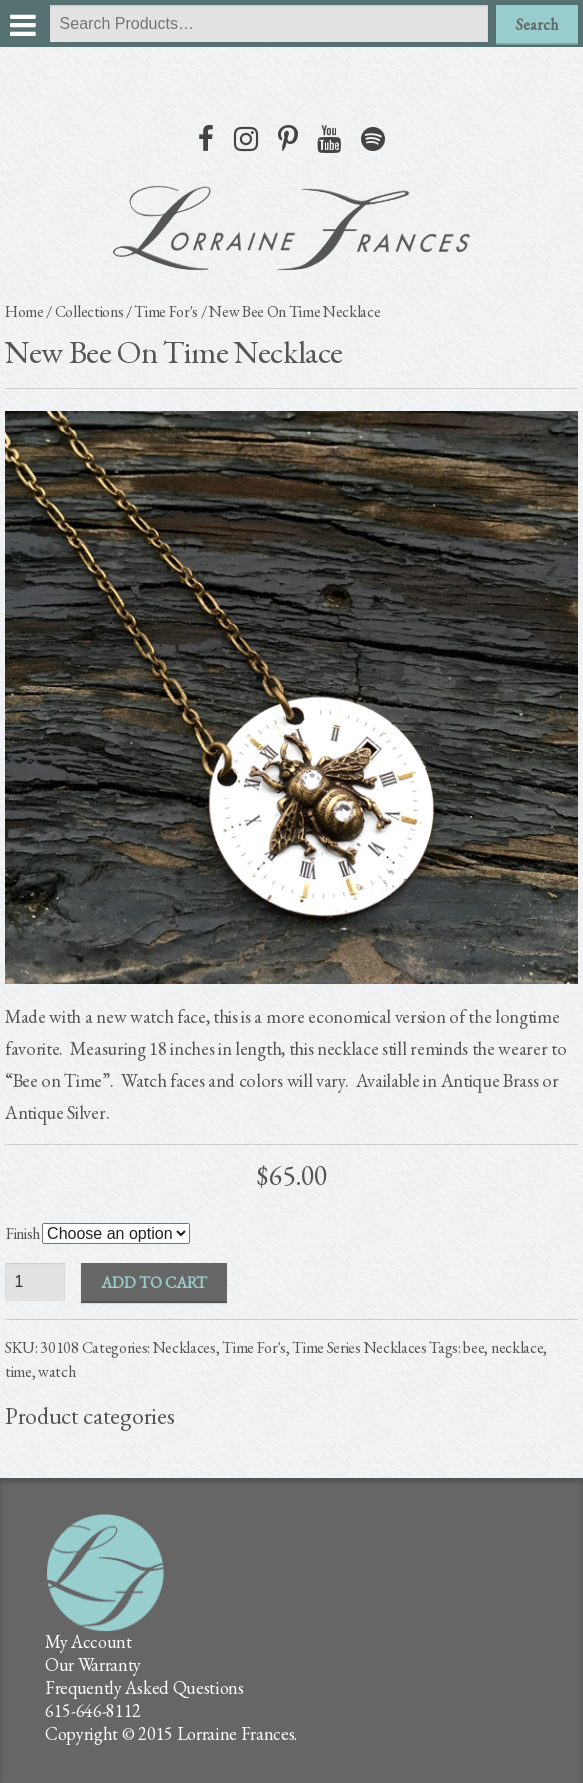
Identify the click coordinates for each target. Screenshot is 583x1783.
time (18, 1371)
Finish (23, 1233)
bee (473, 1347)
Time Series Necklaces (359, 1347)
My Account (88, 1641)
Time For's (166, 311)
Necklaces (184, 1347)
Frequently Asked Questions (144, 1687)
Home (24, 311)
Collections (89, 311)
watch (56, 1371)
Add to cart (154, 1282)
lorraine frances (292, 228)
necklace (517, 1347)
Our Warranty (93, 1664)
